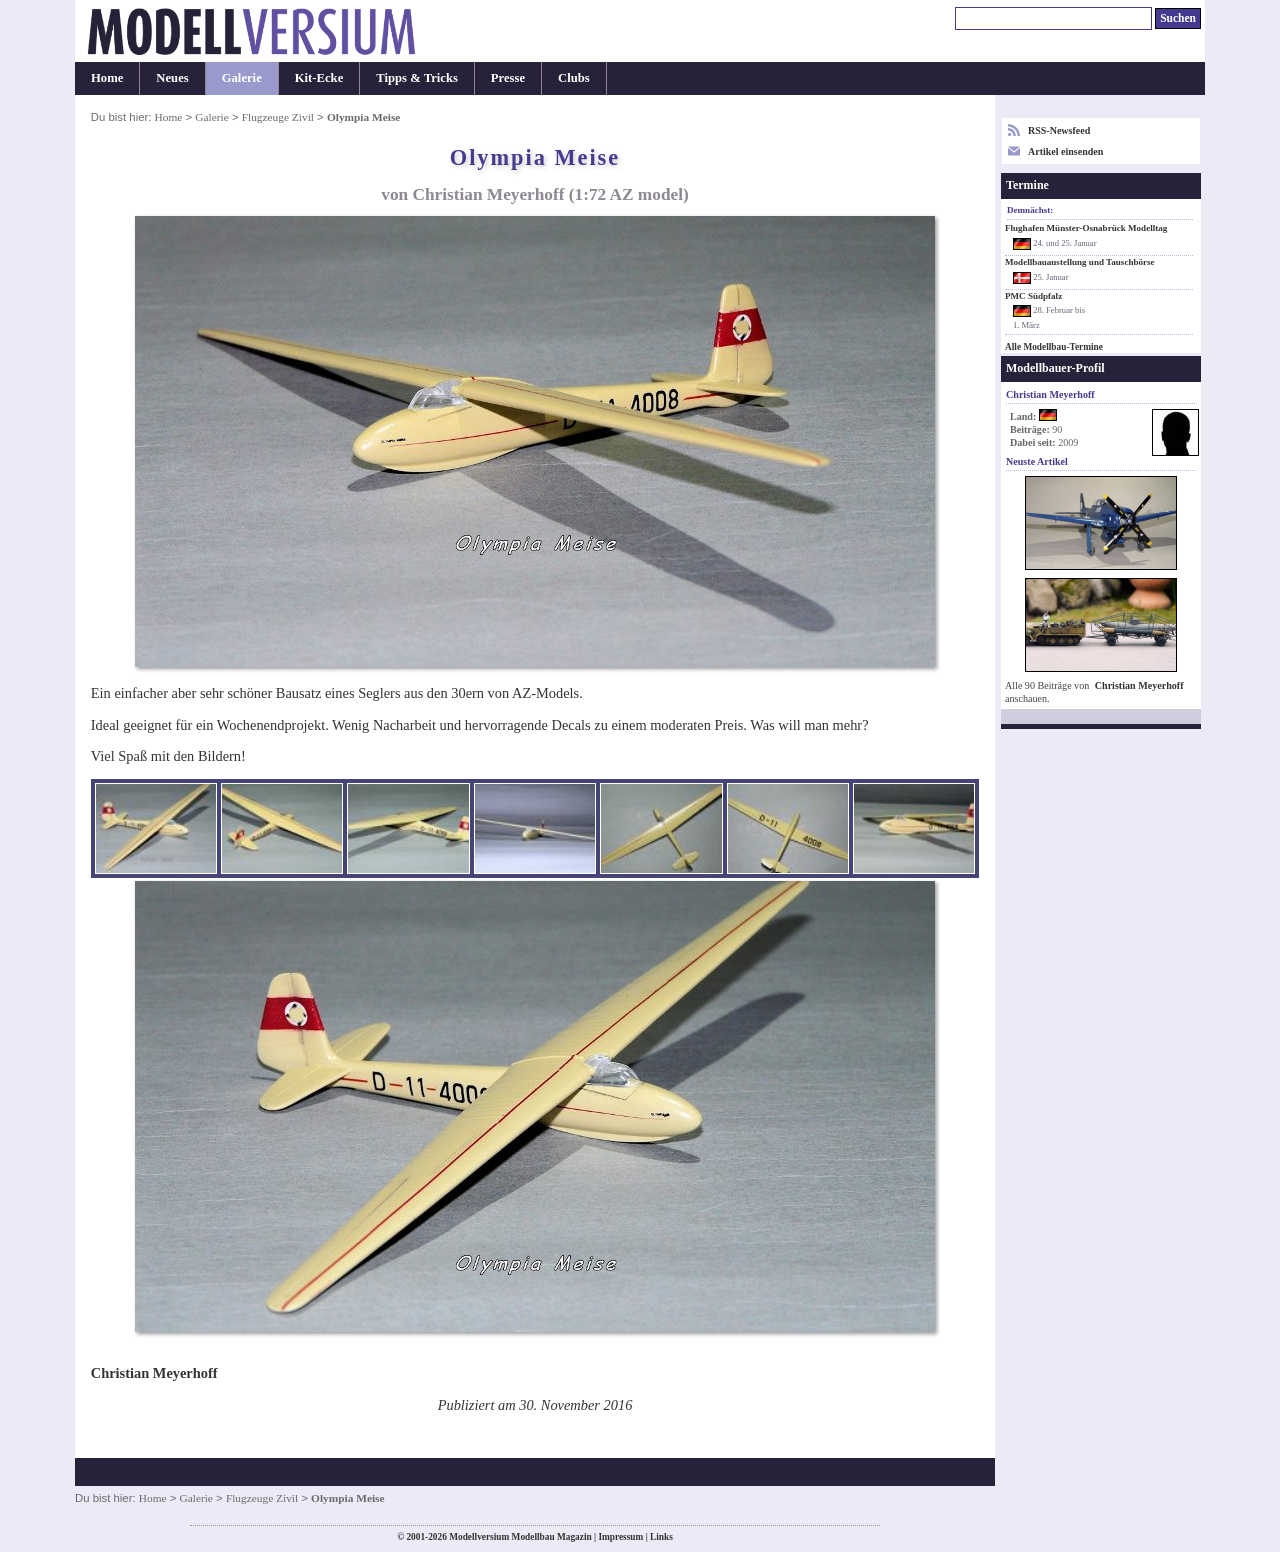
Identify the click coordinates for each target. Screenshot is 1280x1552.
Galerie (242, 78)
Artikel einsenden (1065, 151)
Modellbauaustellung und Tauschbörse (1080, 262)
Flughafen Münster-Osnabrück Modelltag (1086, 228)
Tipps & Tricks (417, 78)
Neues (172, 78)
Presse (508, 78)
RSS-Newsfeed (1059, 130)
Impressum (620, 1537)
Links (661, 1537)
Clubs (574, 78)
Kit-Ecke (319, 78)
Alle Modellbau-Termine (1054, 347)
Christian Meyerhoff (1139, 685)
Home (107, 78)
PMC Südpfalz (1033, 296)
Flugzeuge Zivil (278, 117)
